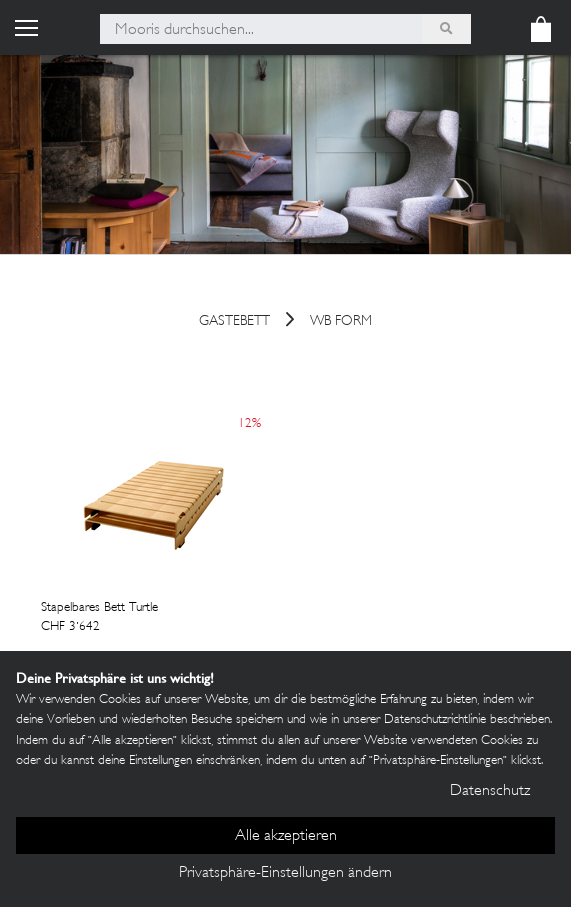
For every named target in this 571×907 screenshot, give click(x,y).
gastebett (234, 322)
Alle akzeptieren (286, 836)
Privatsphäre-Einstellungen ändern (285, 873)
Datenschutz (490, 791)
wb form (341, 322)
